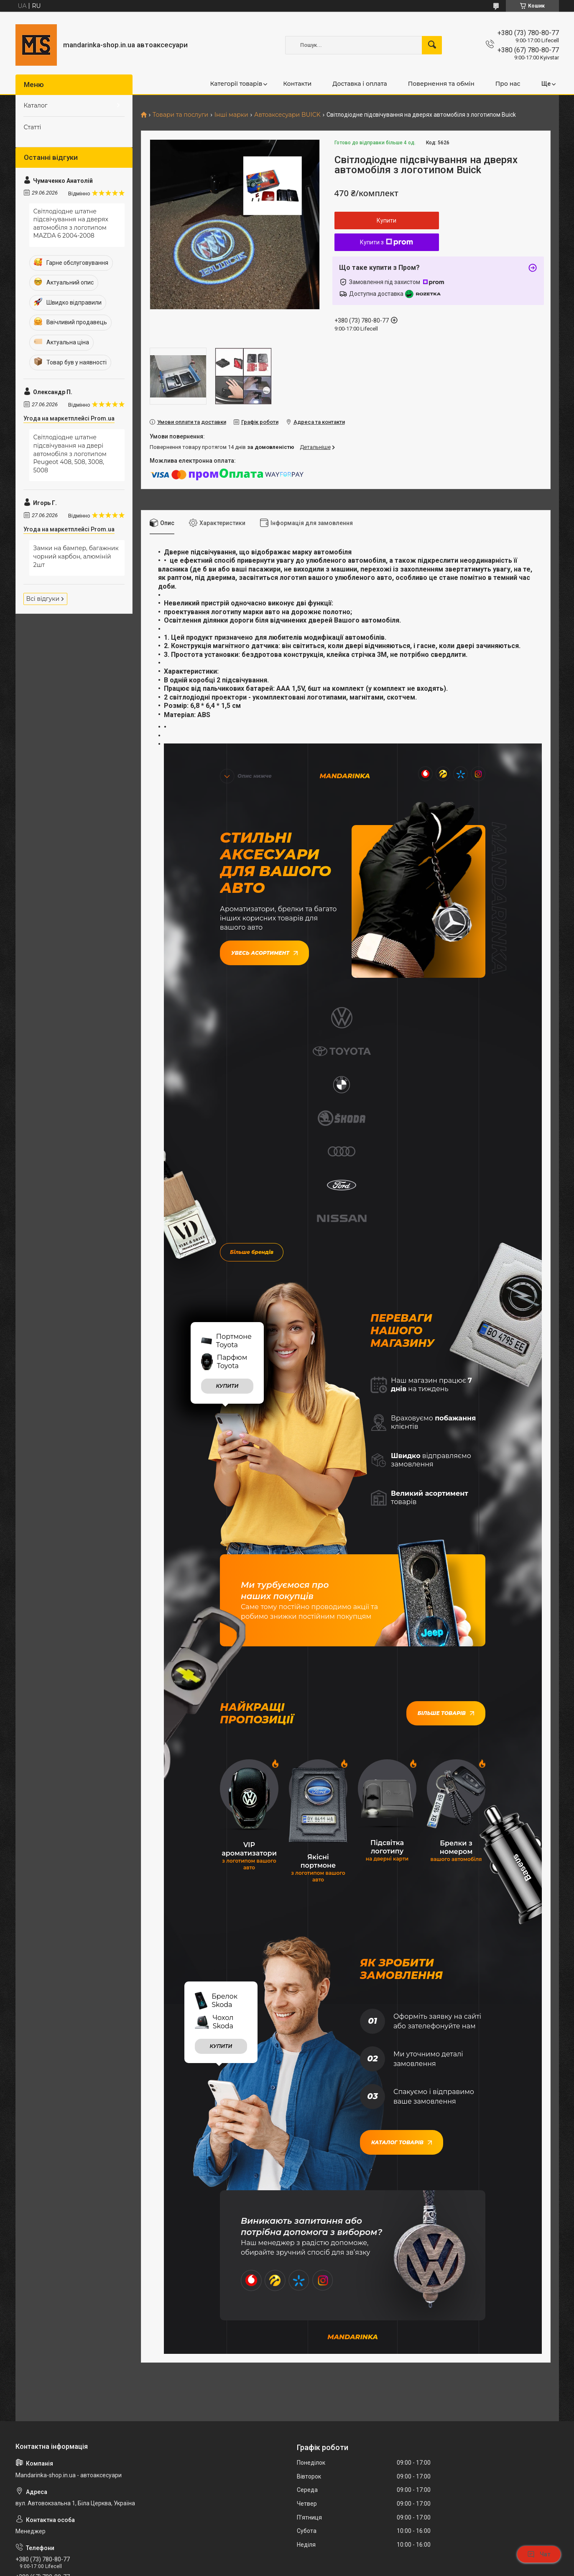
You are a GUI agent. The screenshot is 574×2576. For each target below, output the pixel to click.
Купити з (386, 242)
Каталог (36, 105)
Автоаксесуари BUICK (287, 115)
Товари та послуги (180, 115)
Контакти (297, 83)
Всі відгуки (43, 598)
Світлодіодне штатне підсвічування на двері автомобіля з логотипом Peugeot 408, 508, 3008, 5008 (70, 453)
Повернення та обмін (441, 83)
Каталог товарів (401, 1937)
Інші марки (231, 115)
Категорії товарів (236, 83)
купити (227, 1182)
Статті (32, 127)
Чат (539, 2554)
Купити (386, 220)
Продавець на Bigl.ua (287, 2560)
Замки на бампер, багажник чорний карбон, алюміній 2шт (76, 556)
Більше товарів (446, 1510)
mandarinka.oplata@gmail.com (61, 2441)
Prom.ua (327, 2553)
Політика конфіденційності (368, 2568)
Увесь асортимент (264, 951)
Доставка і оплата (359, 83)
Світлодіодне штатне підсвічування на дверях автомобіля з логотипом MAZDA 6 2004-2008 (70, 224)
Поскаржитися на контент (301, 2568)
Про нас (507, 83)
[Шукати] (432, 45)
